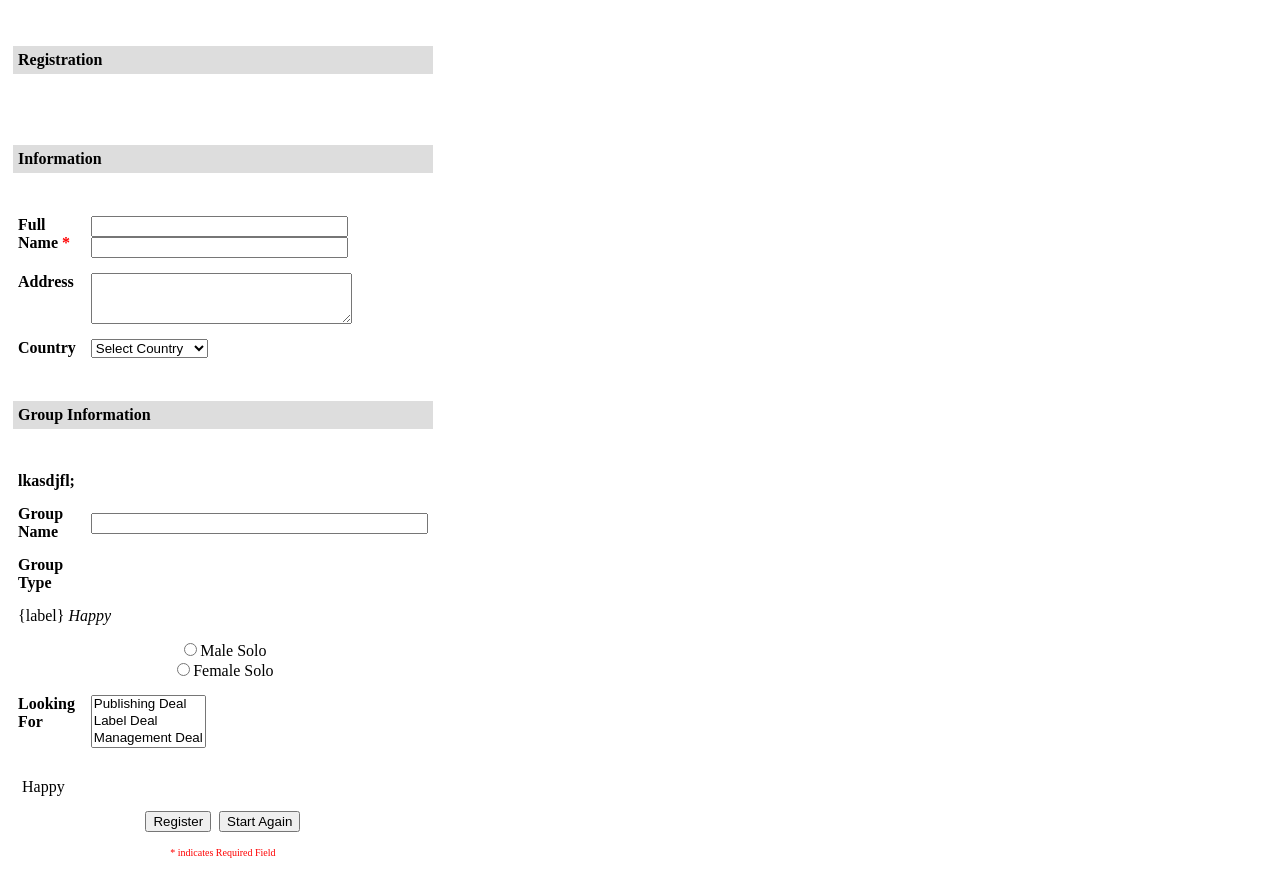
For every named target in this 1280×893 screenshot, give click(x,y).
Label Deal (148, 730)
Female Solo (233, 679)
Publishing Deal (148, 713)
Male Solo (233, 659)
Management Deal (148, 747)
